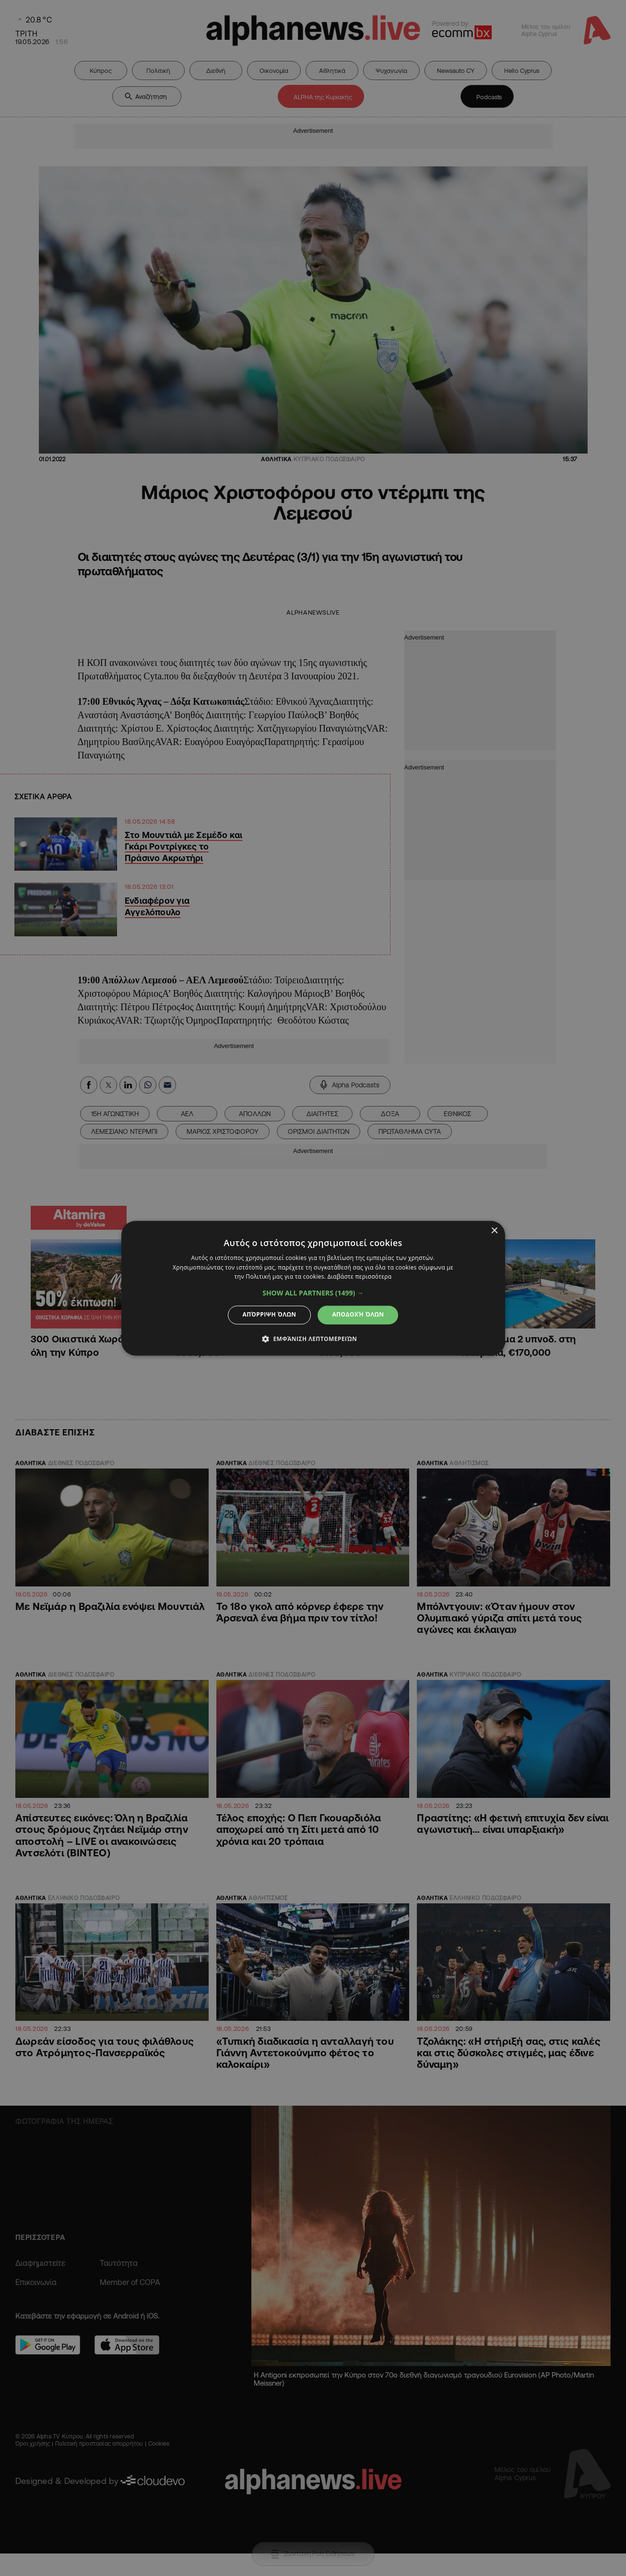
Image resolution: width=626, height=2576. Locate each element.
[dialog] (313, 1288)
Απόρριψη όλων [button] (269, 1315)
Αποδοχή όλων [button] (358, 1315)
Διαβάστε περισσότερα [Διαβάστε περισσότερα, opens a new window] (360, 1277)
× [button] (494, 1231)
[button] (313, 1293)
